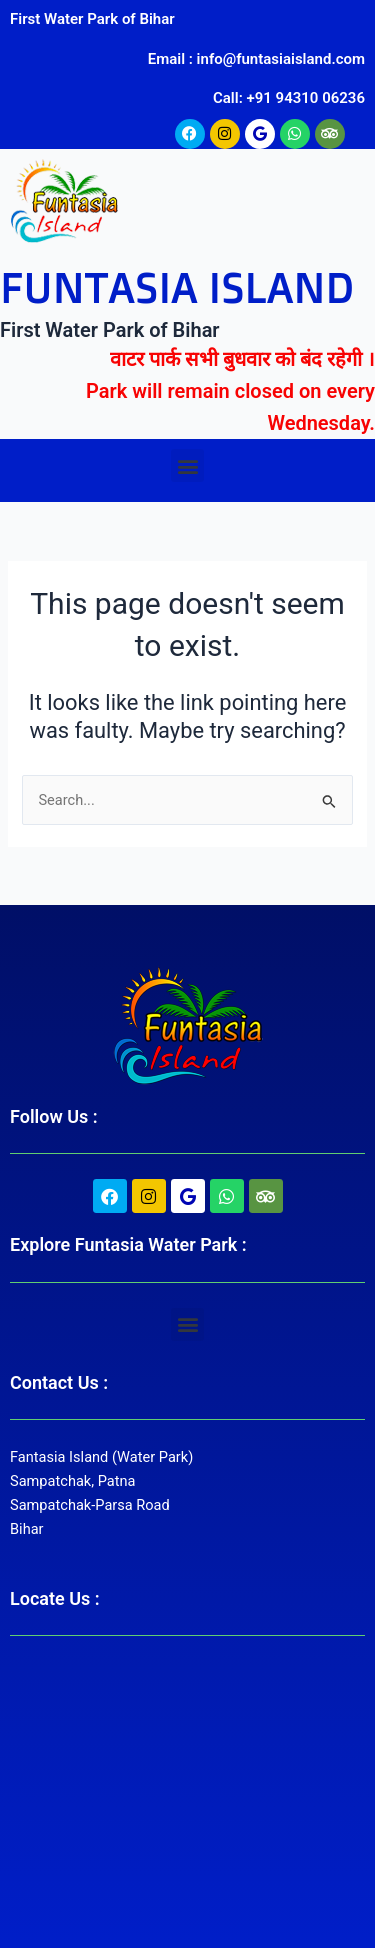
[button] (187, 465)
